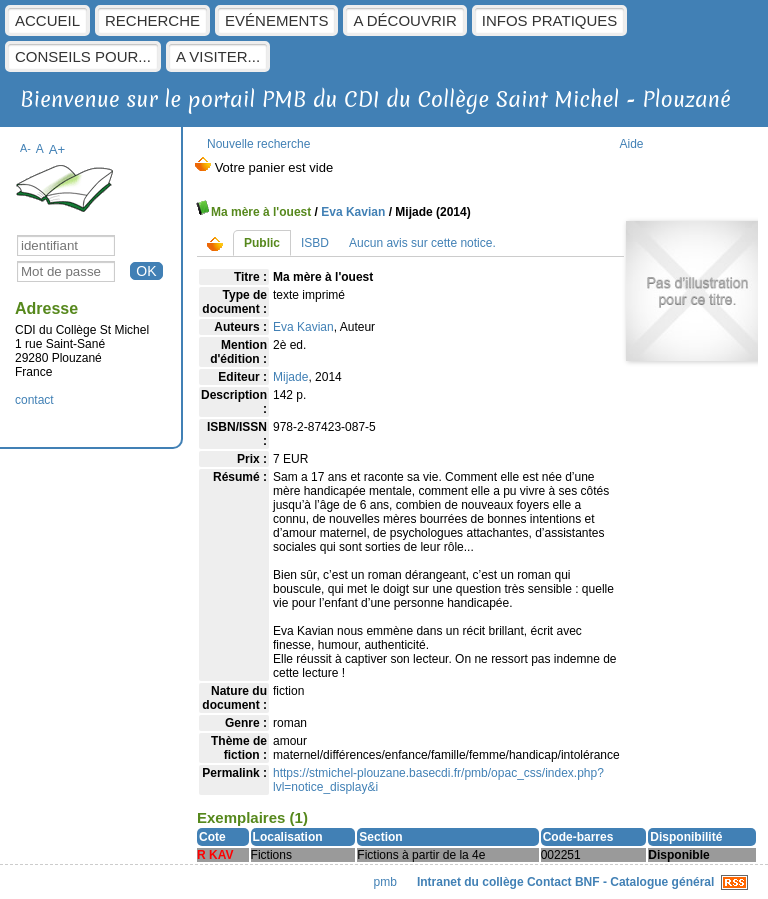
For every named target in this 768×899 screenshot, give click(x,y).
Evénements (276, 20)
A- (25, 148)
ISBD (315, 243)
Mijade (290, 377)
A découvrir (404, 20)
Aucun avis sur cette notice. (422, 243)
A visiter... (218, 56)
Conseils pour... (83, 56)
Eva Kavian (353, 212)
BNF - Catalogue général (644, 882)
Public (262, 243)
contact (34, 400)
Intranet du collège (470, 882)
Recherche (152, 20)
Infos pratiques (550, 20)
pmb (385, 882)
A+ (57, 149)
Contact (549, 882)
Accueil (47, 20)
